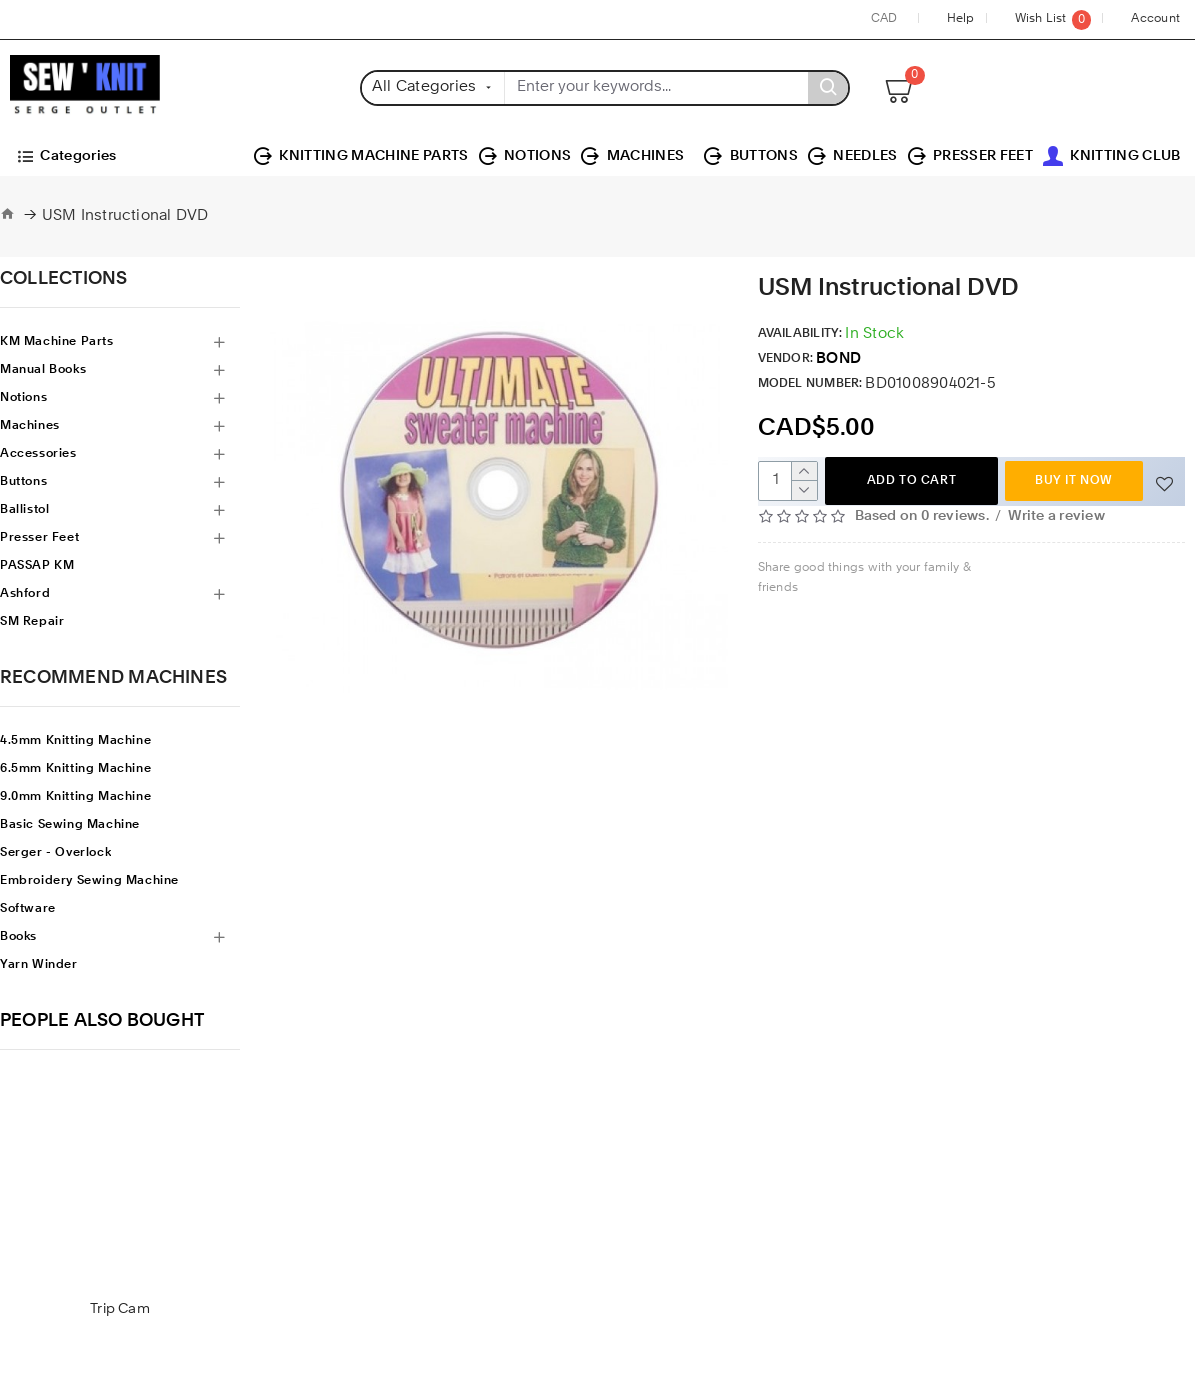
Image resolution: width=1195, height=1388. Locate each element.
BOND (838, 359)
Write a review (1056, 516)
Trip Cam (120, 1309)
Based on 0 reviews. (922, 516)
